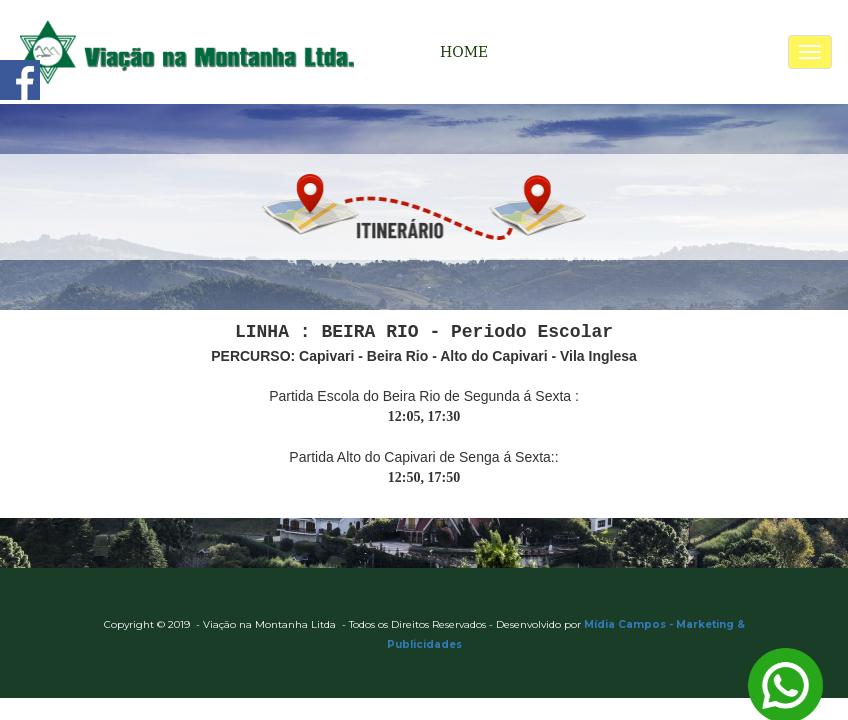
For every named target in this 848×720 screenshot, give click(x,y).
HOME (464, 52)
